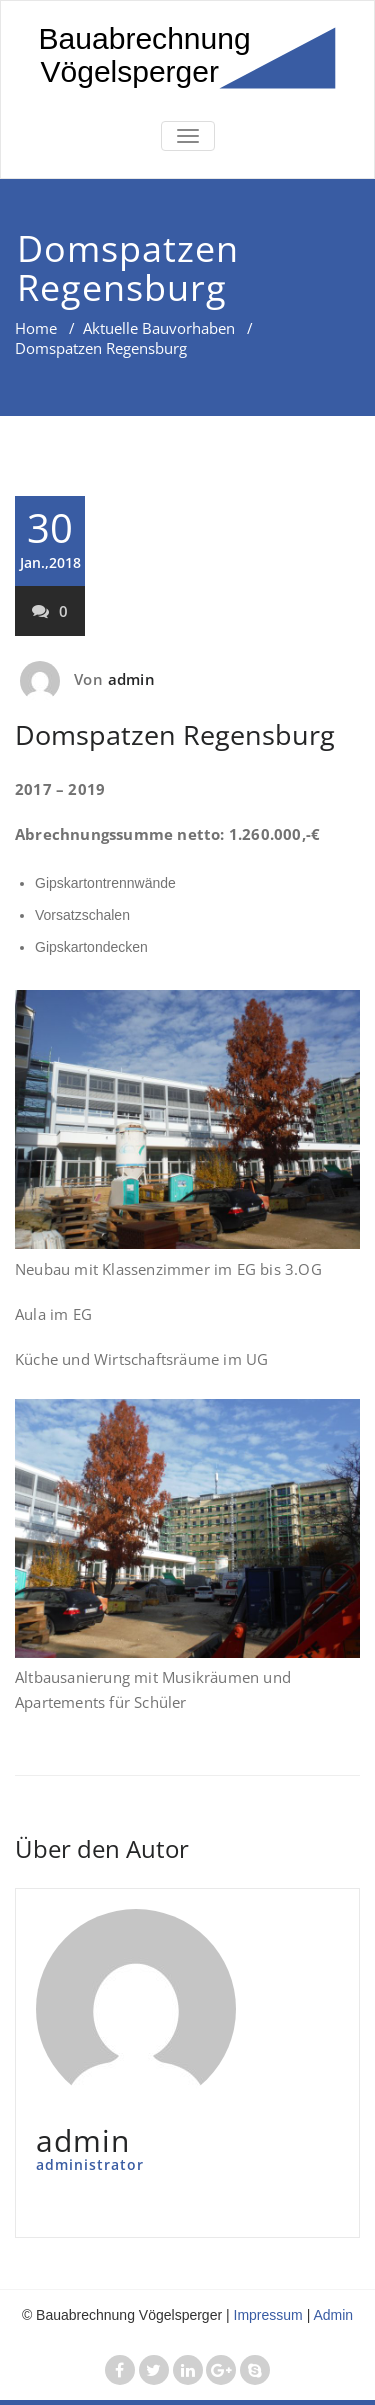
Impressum (268, 2315)
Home (36, 328)
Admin (333, 2315)
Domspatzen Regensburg (175, 734)
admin (131, 679)
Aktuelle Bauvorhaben (159, 328)
